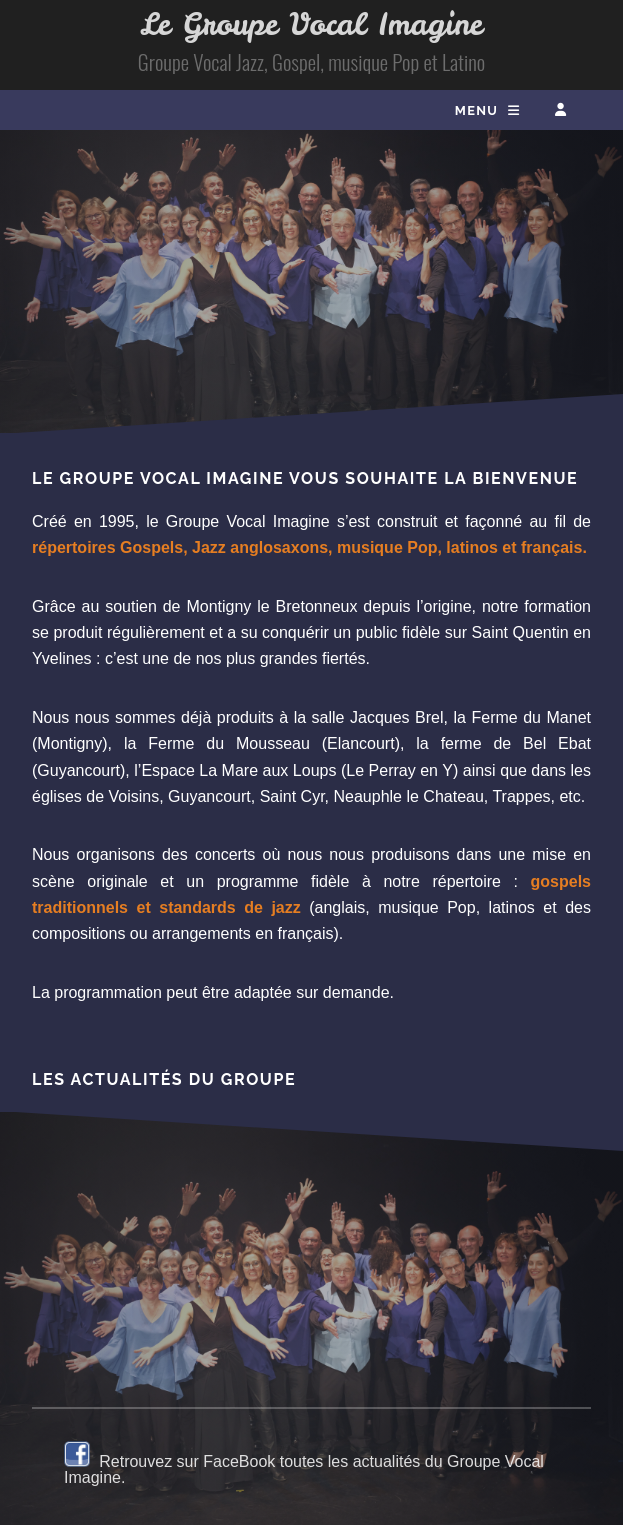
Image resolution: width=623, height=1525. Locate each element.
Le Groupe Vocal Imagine (311, 24)
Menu (476, 110)
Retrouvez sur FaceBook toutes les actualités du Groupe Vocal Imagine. (304, 1469)
